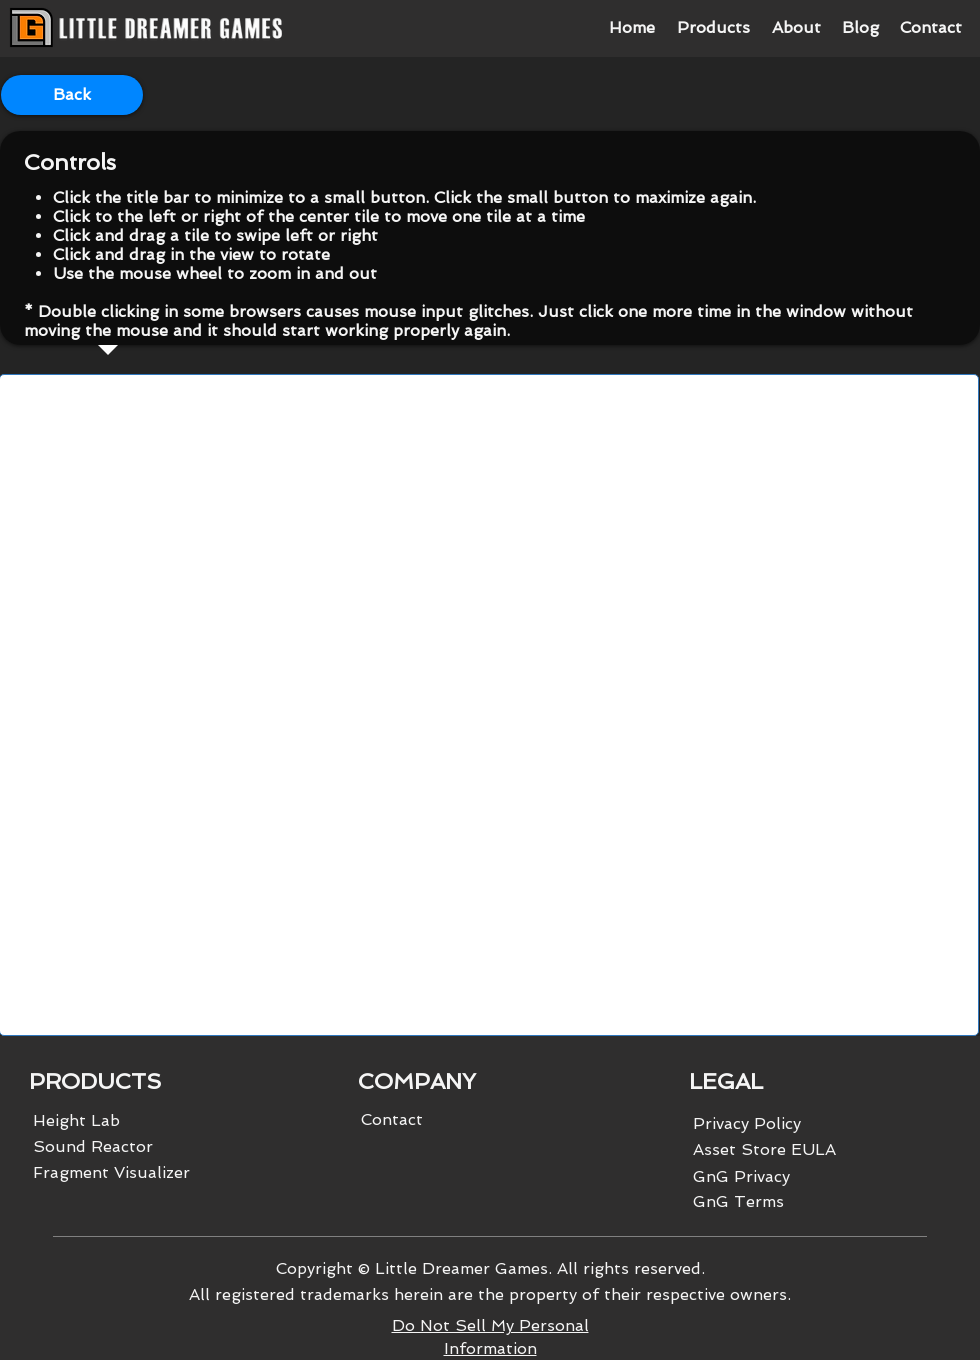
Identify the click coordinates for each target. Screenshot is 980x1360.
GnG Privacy (741, 1176)
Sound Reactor (93, 1146)
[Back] (72, 95)
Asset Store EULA (764, 1149)
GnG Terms (738, 1201)
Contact (392, 1119)
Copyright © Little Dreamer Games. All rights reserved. (490, 1268)
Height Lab (76, 1120)
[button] (712, 28)
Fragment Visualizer (111, 1172)
